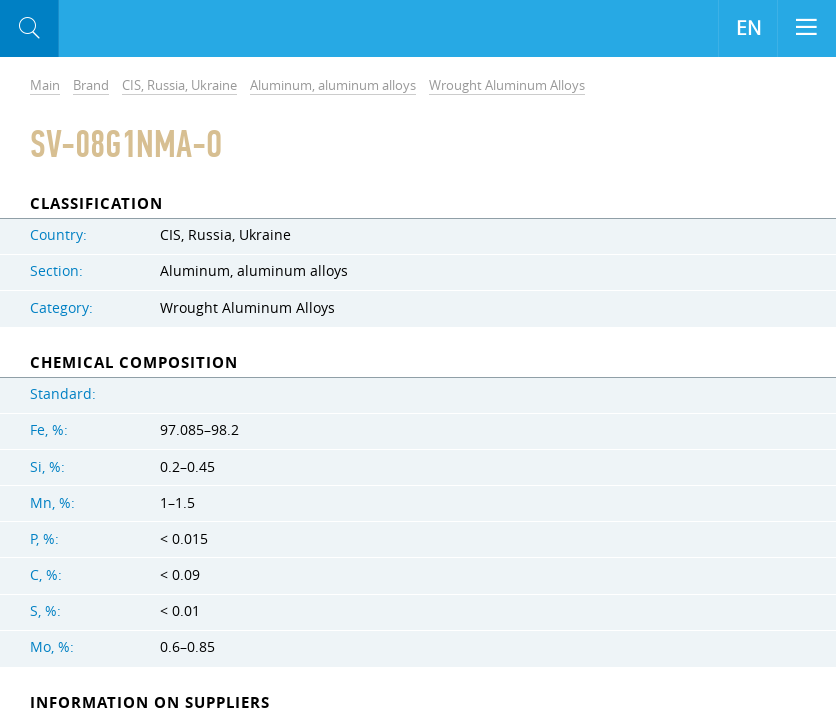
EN (748, 28)
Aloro (141, 29)
